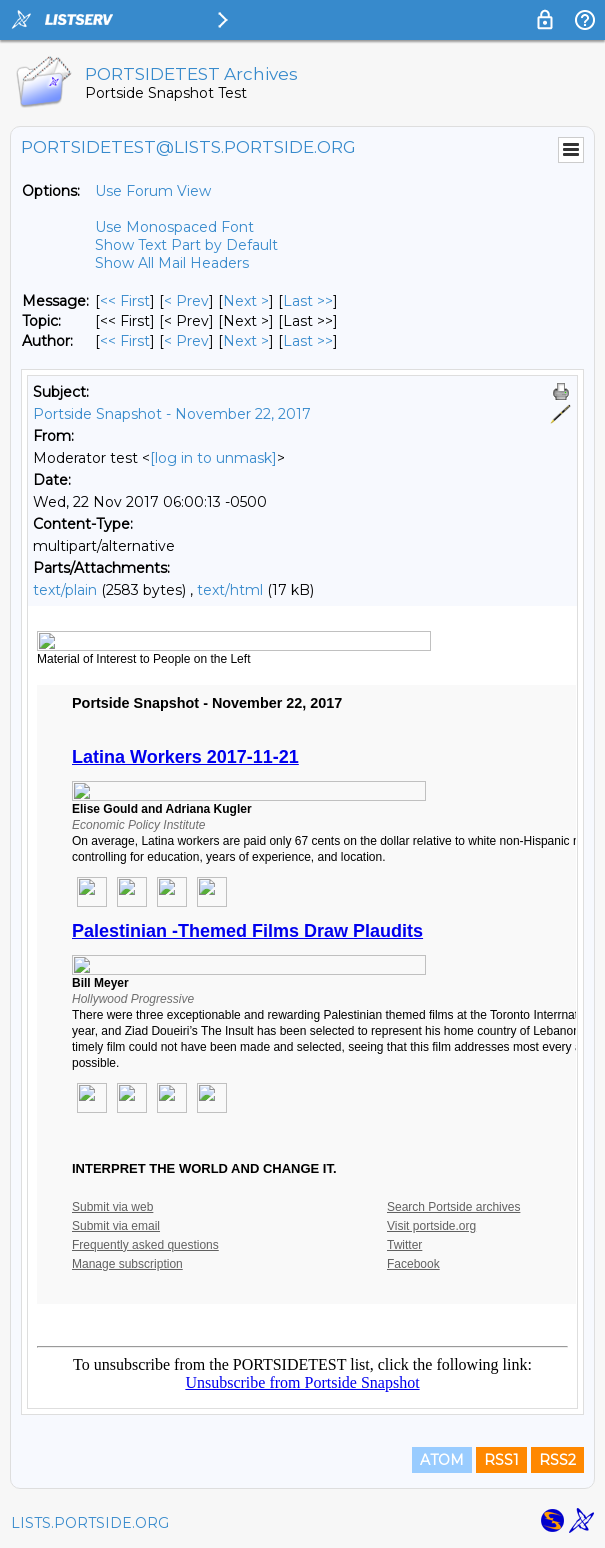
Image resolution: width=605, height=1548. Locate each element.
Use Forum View (153, 191)
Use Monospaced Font (174, 227)
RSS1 (501, 1460)
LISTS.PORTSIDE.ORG (90, 1523)
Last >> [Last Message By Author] (308, 341)
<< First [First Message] (125, 301)
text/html (230, 590)
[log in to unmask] (213, 458)
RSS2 (557, 1460)
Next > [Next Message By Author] (246, 341)
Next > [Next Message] (246, 301)
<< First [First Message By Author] (125, 341)
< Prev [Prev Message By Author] (186, 341)
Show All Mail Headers (172, 263)
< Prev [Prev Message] (186, 301)
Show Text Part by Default (186, 245)
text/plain (65, 590)
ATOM (442, 1460)
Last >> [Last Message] (308, 301)
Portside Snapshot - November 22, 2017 (172, 414)
